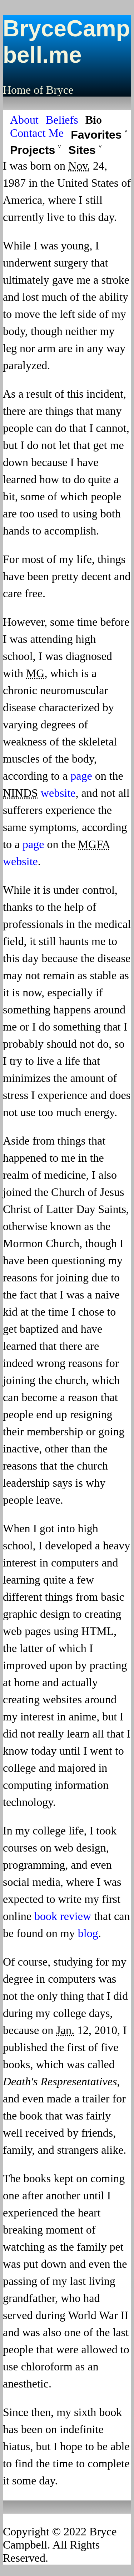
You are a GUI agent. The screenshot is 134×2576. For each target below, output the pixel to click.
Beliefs (62, 119)
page (81, 775)
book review (62, 1916)
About (24, 119)
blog (88, 1933)
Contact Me (37, 133)
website (58, 792)
